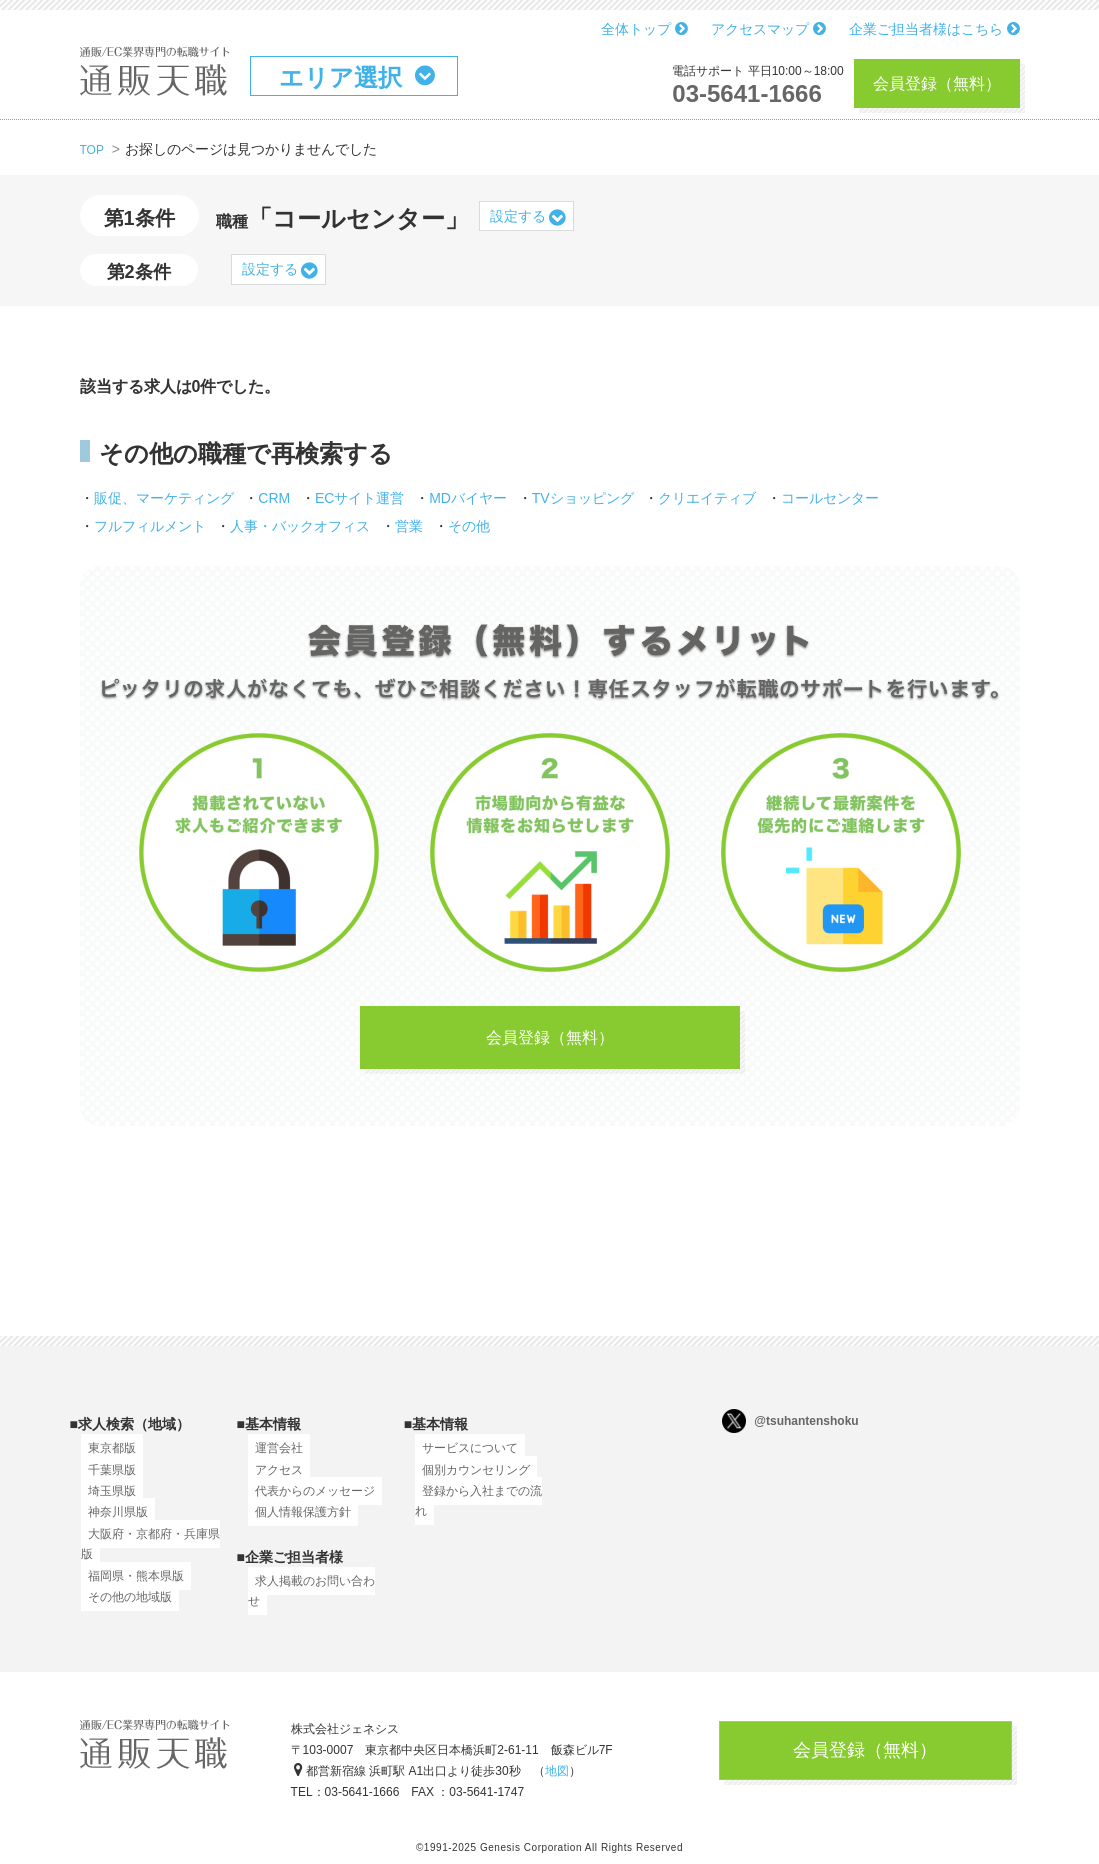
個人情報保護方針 (296, 1524)
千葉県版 (105, 1481)
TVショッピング (583, 498)
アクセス (272, 1481)
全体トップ (644, 29)
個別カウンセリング (469, 1481)
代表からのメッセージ (308, 1503)
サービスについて (463, 1460)
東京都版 (105, 1460)
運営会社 (272, 1460)
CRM (274, 498)
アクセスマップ (768, 29)
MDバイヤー (468, 498)
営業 (409, 526)
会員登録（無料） (937, 83)
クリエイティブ (707, 498)
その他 (469, 526)
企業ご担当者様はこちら (934, 29)
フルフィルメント (150, 526)
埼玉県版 (105, 1503)
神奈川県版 (111, 1524)
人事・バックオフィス (300, 526)
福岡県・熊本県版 (129, 1587)
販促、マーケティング (164, 498)
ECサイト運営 (359, 498)
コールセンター (830, 498)
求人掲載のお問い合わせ (314, 1592)
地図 (557, 1779)
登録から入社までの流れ (481, 1503)
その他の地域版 (123, 1609)
